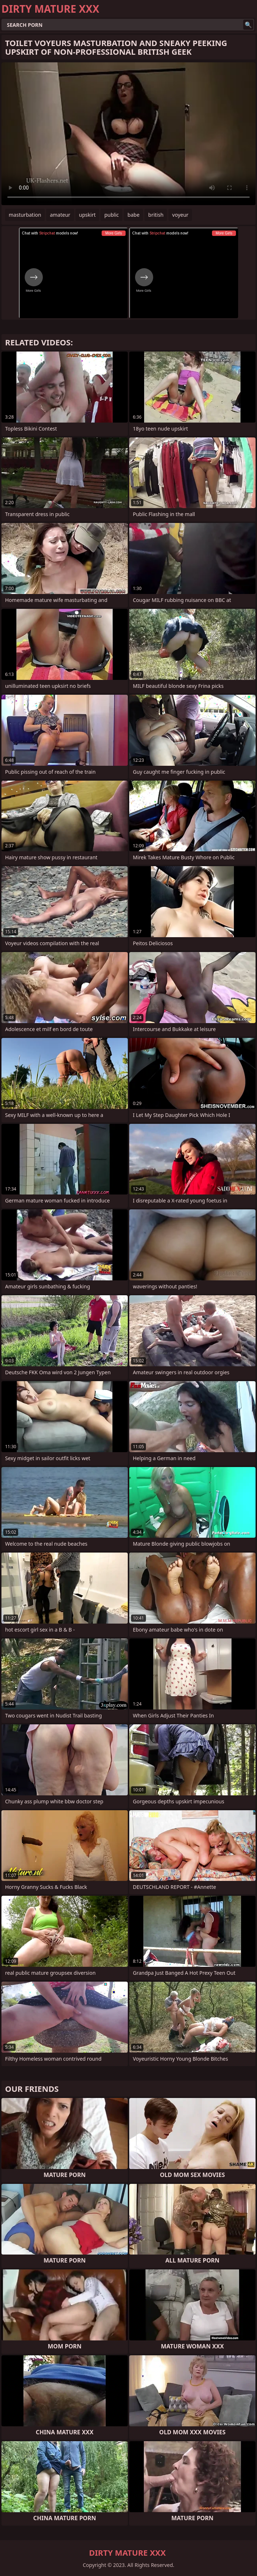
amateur (60, 214)
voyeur (180, 214)
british (155, 214)
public (111, 214)
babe (133, 214)
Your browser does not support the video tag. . (128, 133)
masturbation (25, 214)
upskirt (87, 214)
